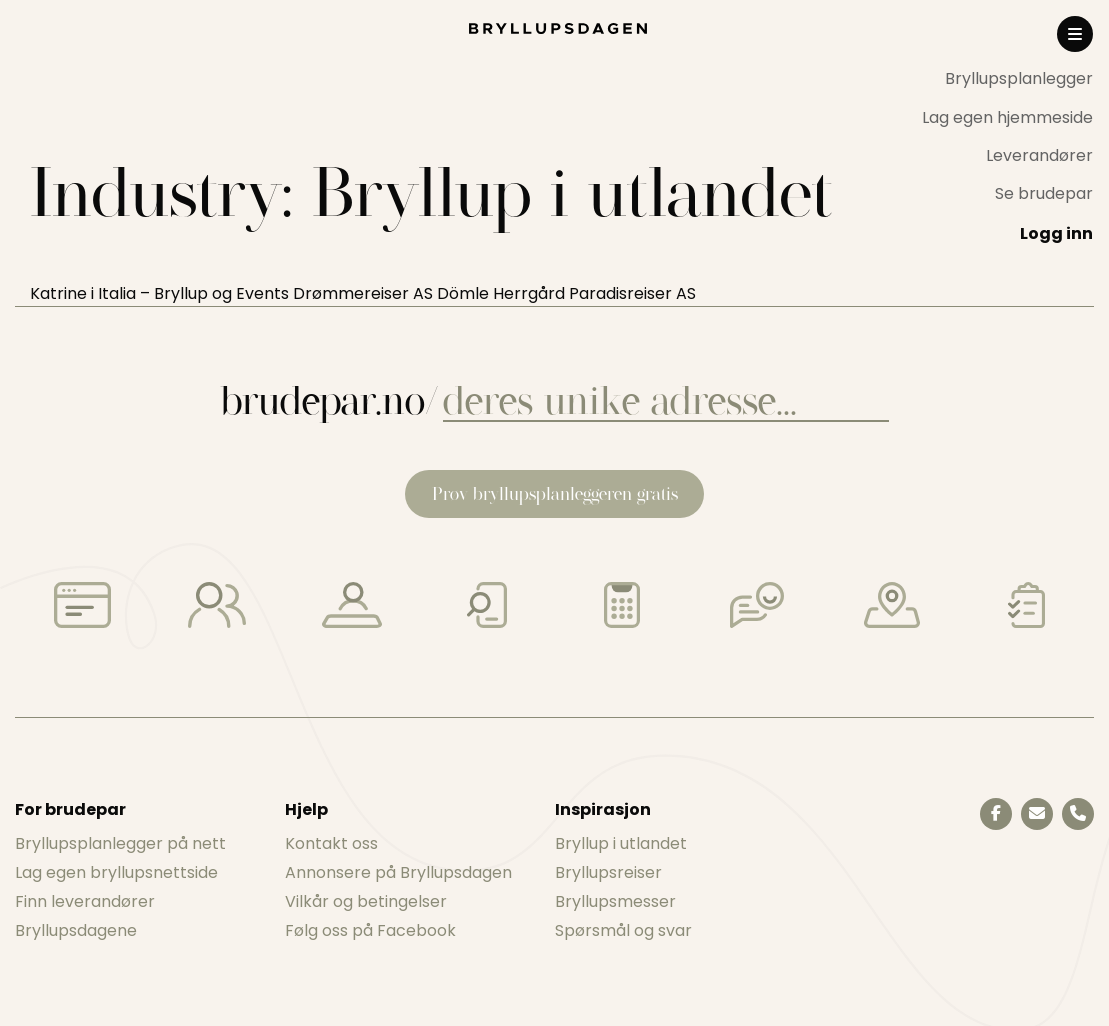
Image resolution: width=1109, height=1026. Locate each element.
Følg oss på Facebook (370, 930)
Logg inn (1056, 233)
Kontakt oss (331, 843)
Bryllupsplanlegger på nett (120, 843)
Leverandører (1039, 155)
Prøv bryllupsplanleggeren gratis (555, 493)
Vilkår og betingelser (366, 901)
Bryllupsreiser (608, 872)
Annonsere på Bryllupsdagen (398, 872)
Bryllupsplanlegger (1019, 78)
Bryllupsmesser (615, 901)
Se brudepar (1044, 193)
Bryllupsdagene (76, 930)
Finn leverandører (85, 901)
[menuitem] (1007, 79)
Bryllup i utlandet (621, 843)
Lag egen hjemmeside (1007, 117)
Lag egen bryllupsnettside (116, 872)
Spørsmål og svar (623, 930)
